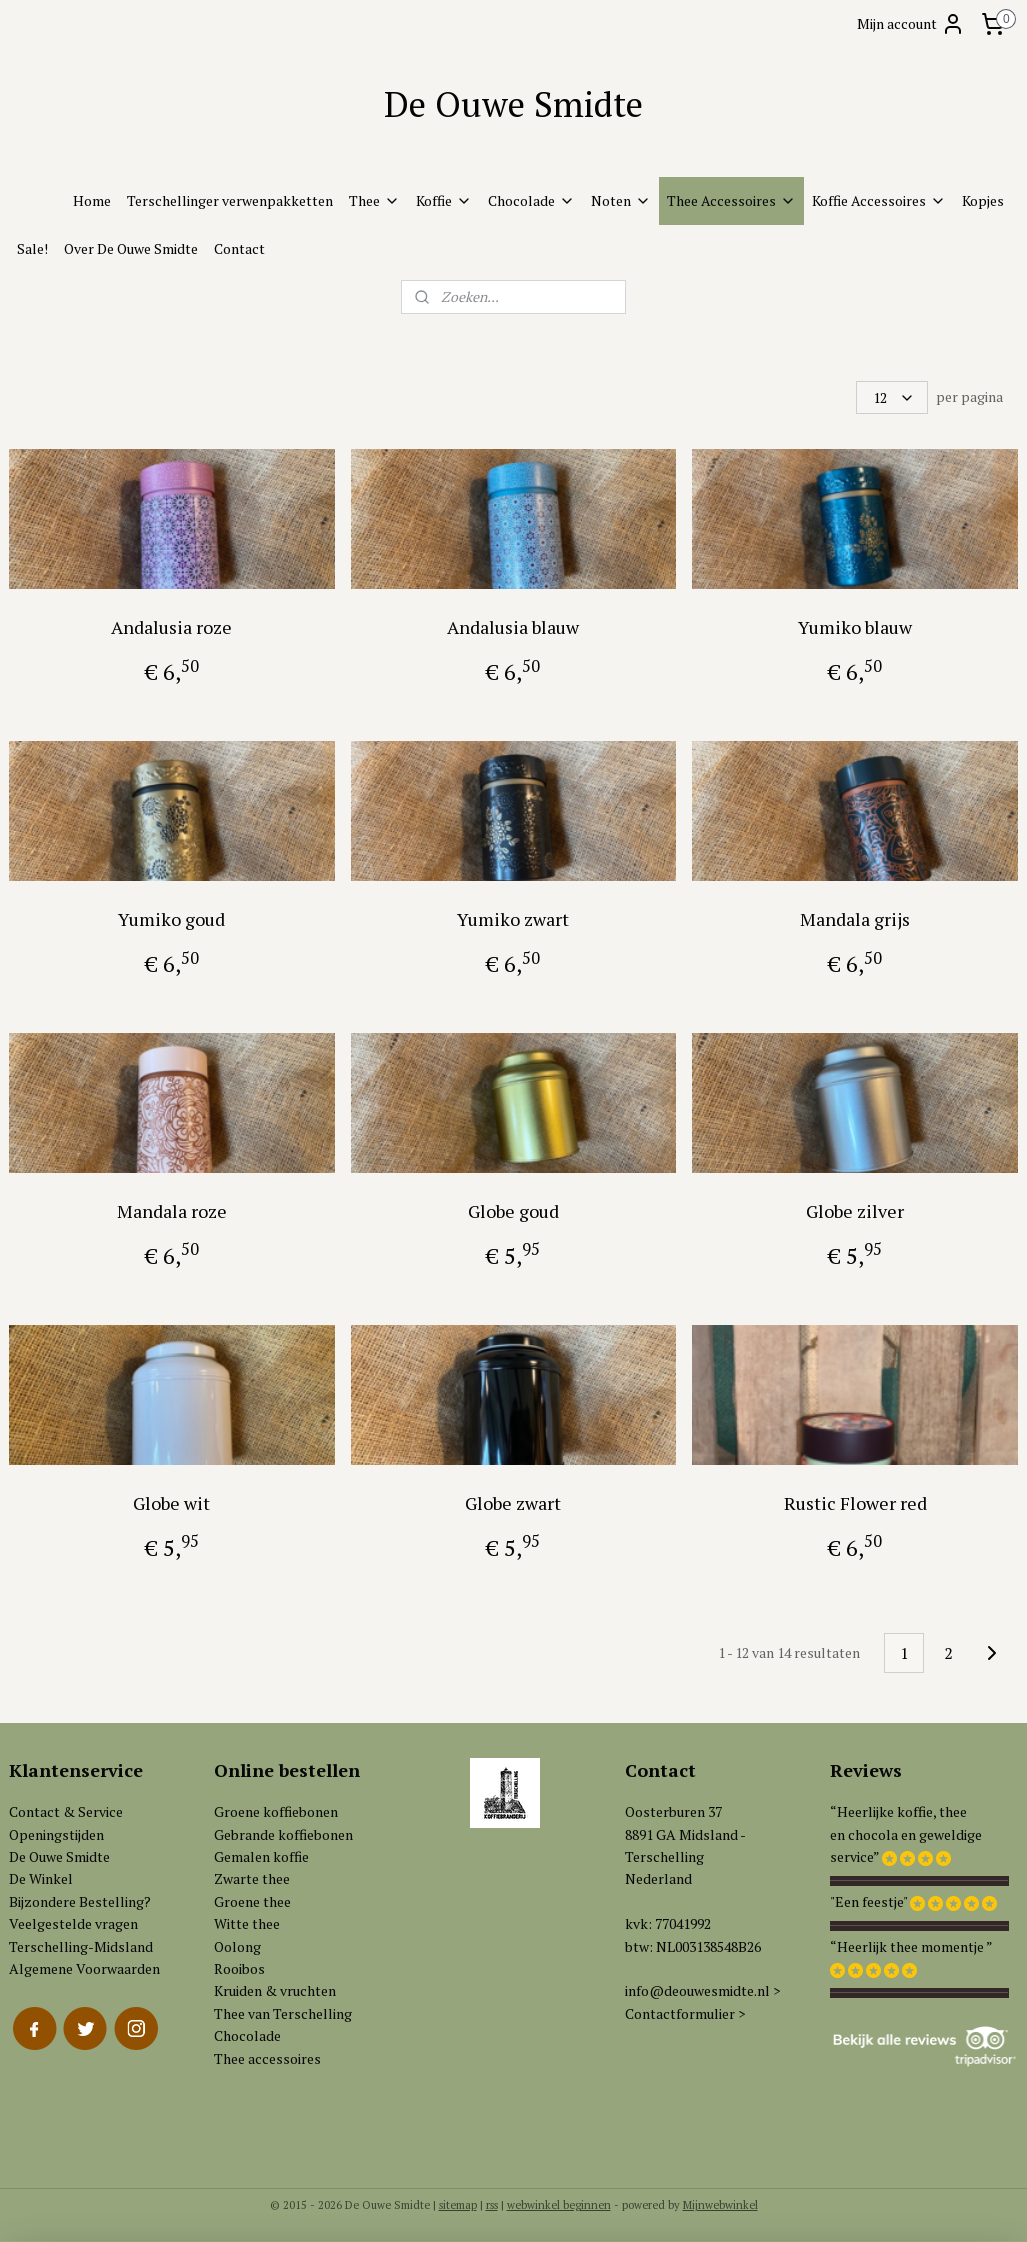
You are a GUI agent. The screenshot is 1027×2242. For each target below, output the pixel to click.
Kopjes (983, 200)
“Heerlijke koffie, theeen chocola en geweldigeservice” (906, 1834)
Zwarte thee (252, 1878)
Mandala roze (172, 1211)
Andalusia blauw (513, 627)
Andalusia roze (171, 627)
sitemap (458, 2205)
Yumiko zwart (513, 919)
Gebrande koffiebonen (283, 1834)
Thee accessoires (267, 2058)
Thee (374, 200)
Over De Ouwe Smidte (131, 248)
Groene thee (252, 1901)
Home (92, 200)
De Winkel (41, 1878)
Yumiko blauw (855, 627)
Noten (621, 200)
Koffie (444, 200)
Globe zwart (513, 1503)
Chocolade (531, 200)
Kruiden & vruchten (275, 1990)
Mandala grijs (855, 919)
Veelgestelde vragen (73, 1923)
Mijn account (911, 24)
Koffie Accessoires (879, 200)
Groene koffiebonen (276, 1811)
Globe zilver (855, 1211)
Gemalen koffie (261, 1856)
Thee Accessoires (731, 200)
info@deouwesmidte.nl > (702, 1990)
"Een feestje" (868, 1901)
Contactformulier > (685, 2013)
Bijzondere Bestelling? (80, 1901)
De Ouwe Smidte (59, 1856)
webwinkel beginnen (559, 2205)
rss (492, 2205)
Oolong (237, 1946)
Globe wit (171, 1503)
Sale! (32, 248)
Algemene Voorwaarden (84, 1968)
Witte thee (247, 1923)
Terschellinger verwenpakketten (230, 200)
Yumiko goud (171, 919)
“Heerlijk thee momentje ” (911, 1946)
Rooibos (239, 1968)
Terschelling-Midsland (81, 1946)
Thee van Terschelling (283, 2013)
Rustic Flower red (855, 1503)
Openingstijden (56, 1834)
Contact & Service (66, 1811)
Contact (239, 248)
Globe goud (513, 1211)
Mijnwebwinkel (720, 2205)
